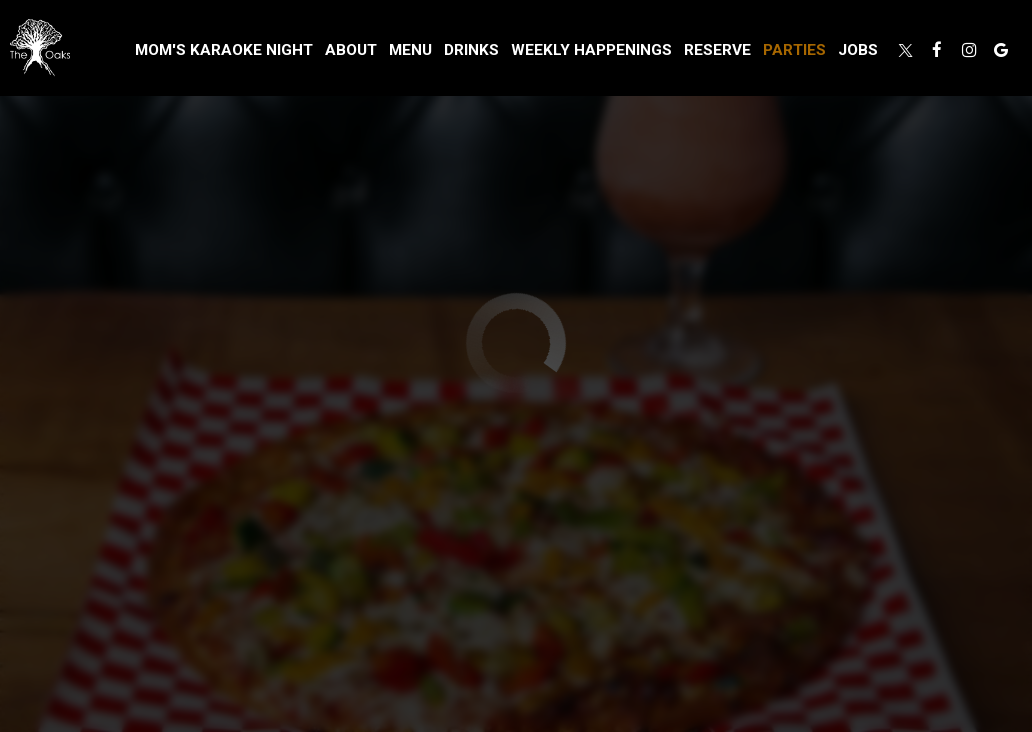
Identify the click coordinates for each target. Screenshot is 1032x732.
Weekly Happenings (591, 50)
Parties (794, 50)
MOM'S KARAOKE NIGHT (224, 50)
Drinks (471, 50)
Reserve (717, 50)
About (351, 50)
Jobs (858, 50)
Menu (410, 50)
